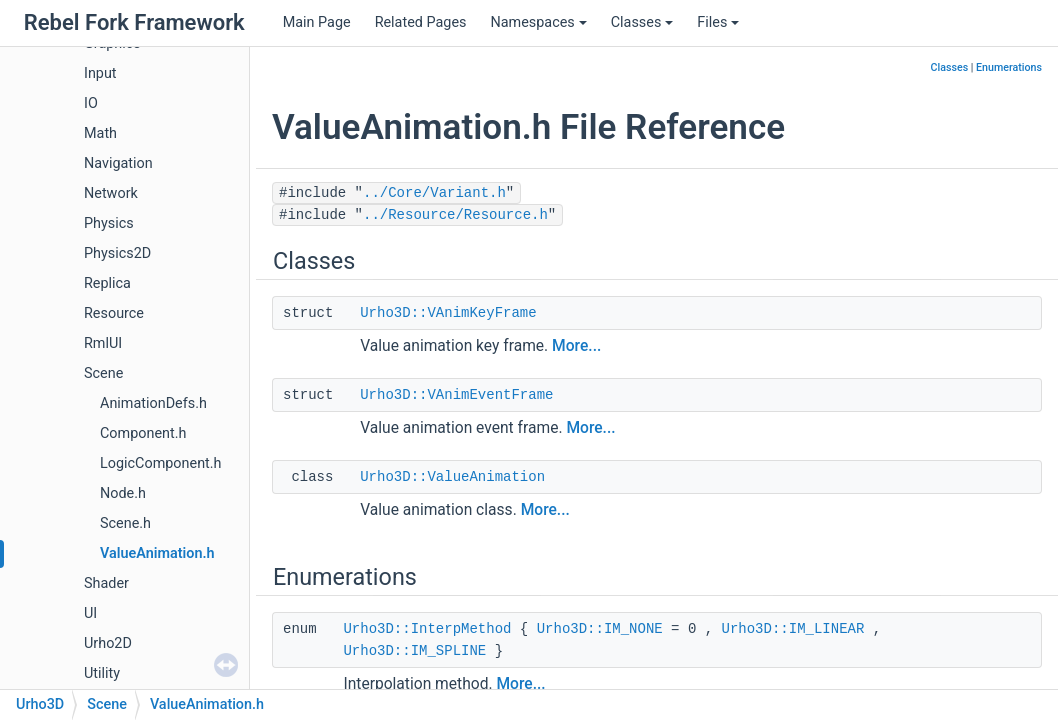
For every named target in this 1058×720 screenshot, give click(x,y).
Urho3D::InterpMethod (427, 629)
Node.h (123, 493)
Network (111, 193)
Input (100, 73)
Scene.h (125, 523)
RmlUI (103, 343)
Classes (642, 22)
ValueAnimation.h (157, 553)
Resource (114, 313)
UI (90, 613)
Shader (106, 583)
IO (91, 103)
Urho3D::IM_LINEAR (793, 629)
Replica (107, 283)
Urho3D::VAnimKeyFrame (448, 313)
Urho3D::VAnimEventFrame (456, 395)
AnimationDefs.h (153, 403)
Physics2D (117, 253)
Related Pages (421, 22)
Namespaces (538, 22)
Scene (103, 373)
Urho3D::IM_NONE (600, 629)
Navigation (118, 163)
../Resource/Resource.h (455, 215)
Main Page (317, 22)
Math (100, 133)
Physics (109, 223)
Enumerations (1009, 67)
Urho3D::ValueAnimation (452, 477)
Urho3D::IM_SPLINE (414, 651)
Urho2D (108, 643)
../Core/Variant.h (434, 193)
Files (718, 22)
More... (576, 346)
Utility (102, 673)
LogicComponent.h (161, 463)
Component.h (143, 433)
